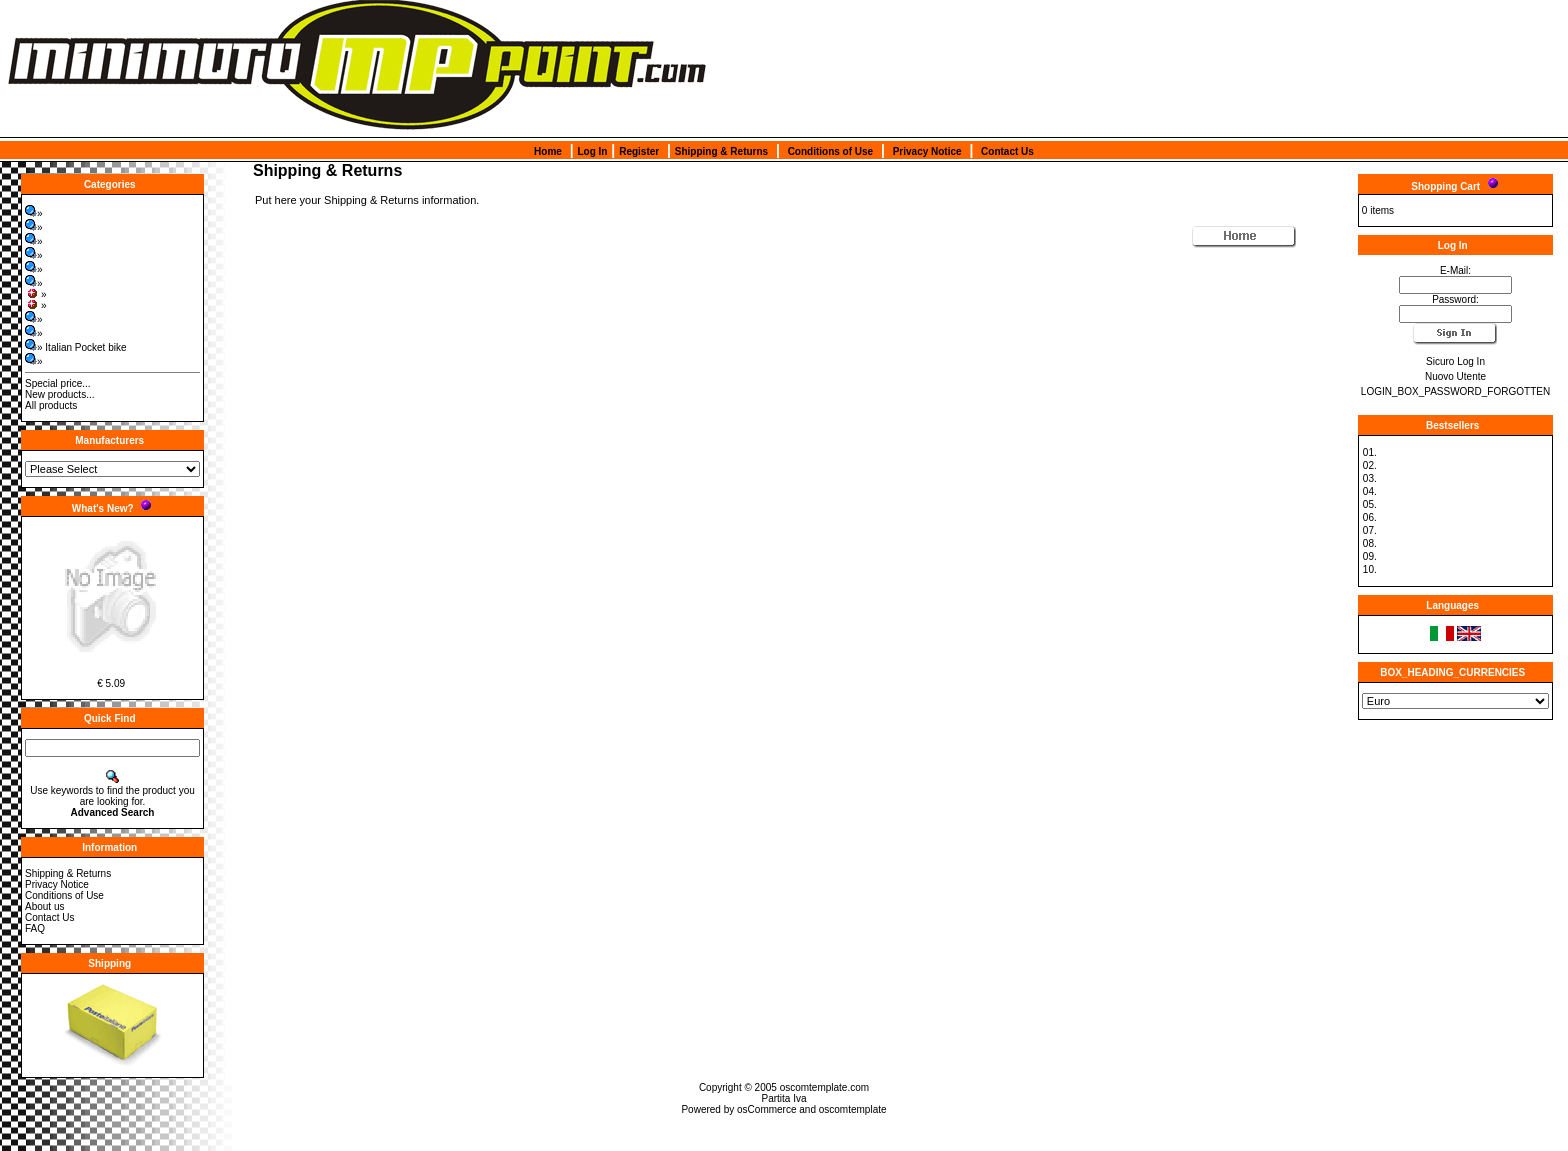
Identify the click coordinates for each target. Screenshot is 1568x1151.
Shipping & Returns (721, 151)
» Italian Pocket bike (76, 347)
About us (44, 906)
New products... (59, 394)
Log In (592, 151)
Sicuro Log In (1455, 361)
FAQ (35, 928)
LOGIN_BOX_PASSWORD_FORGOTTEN (1455, 391)
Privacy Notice (927, 151)
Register (639, 151)
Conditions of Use (831, 151)
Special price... (58, 383)
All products (51, 405)
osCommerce (766, 1109)
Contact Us (1007, 151)
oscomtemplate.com (824, 1087)
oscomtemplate (853, 1109)
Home (548, 151)
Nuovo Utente (1455, 376)
